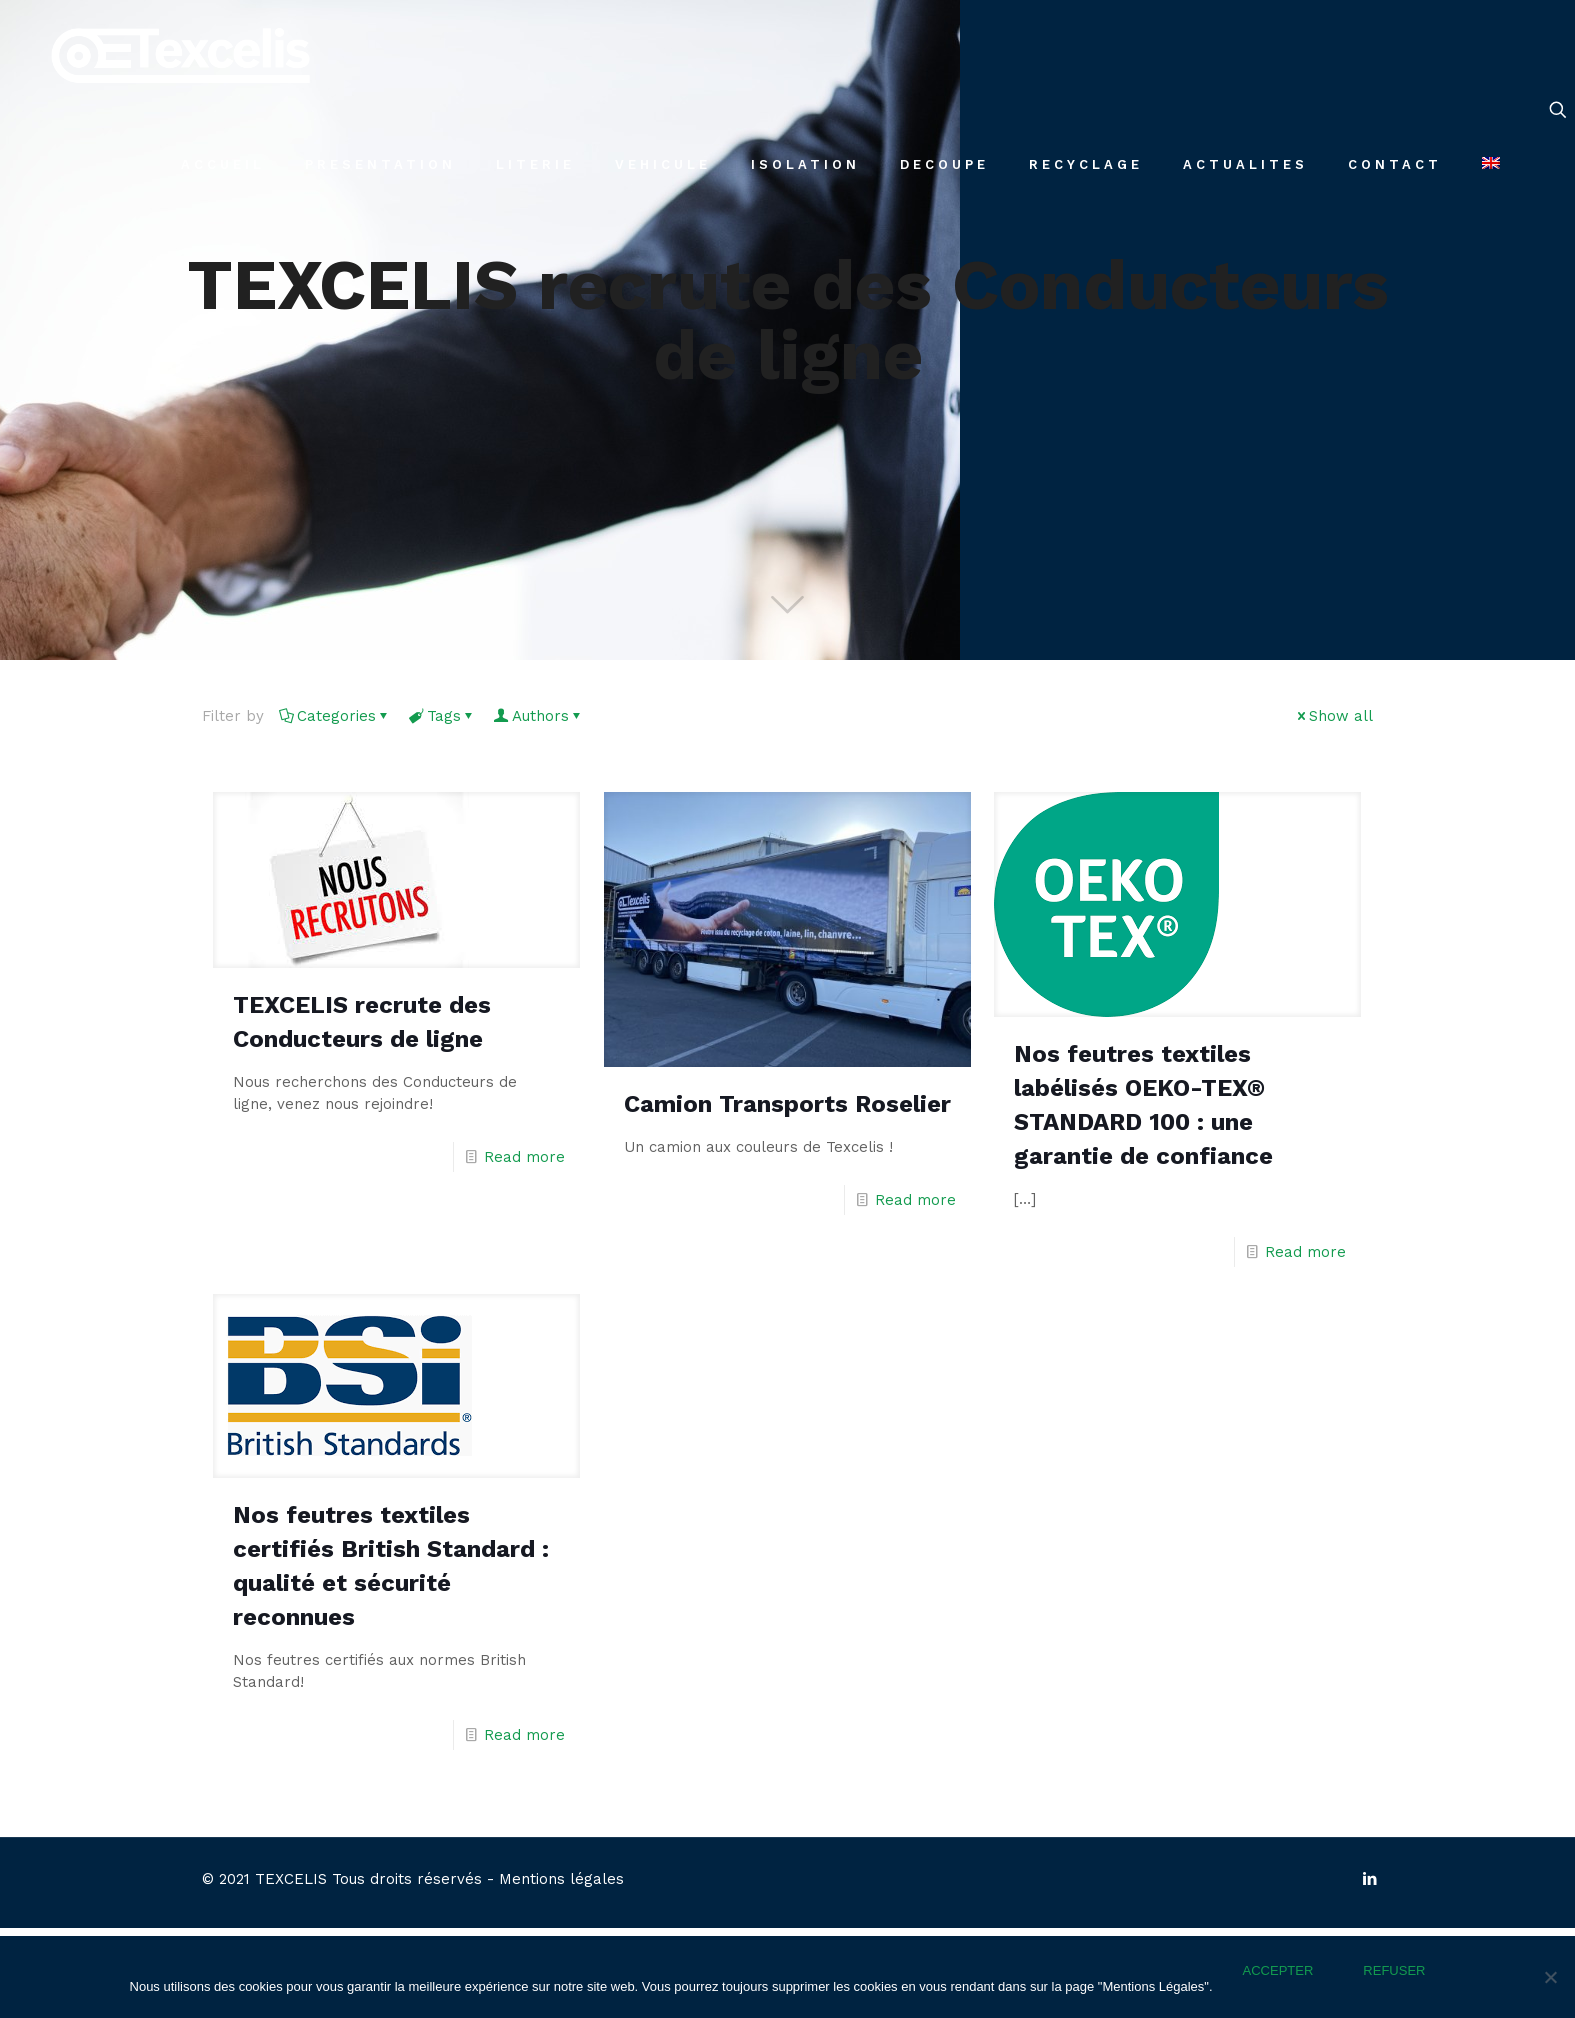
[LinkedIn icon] (1370, 1879)
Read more (524, 1157)
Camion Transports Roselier (787, 1104)
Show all (1333, 716)
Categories (335, 716)
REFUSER (1394, 1970)
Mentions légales (561, 1879)
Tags (442, 716)
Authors (539, 716)
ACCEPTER (1278, 1970)
